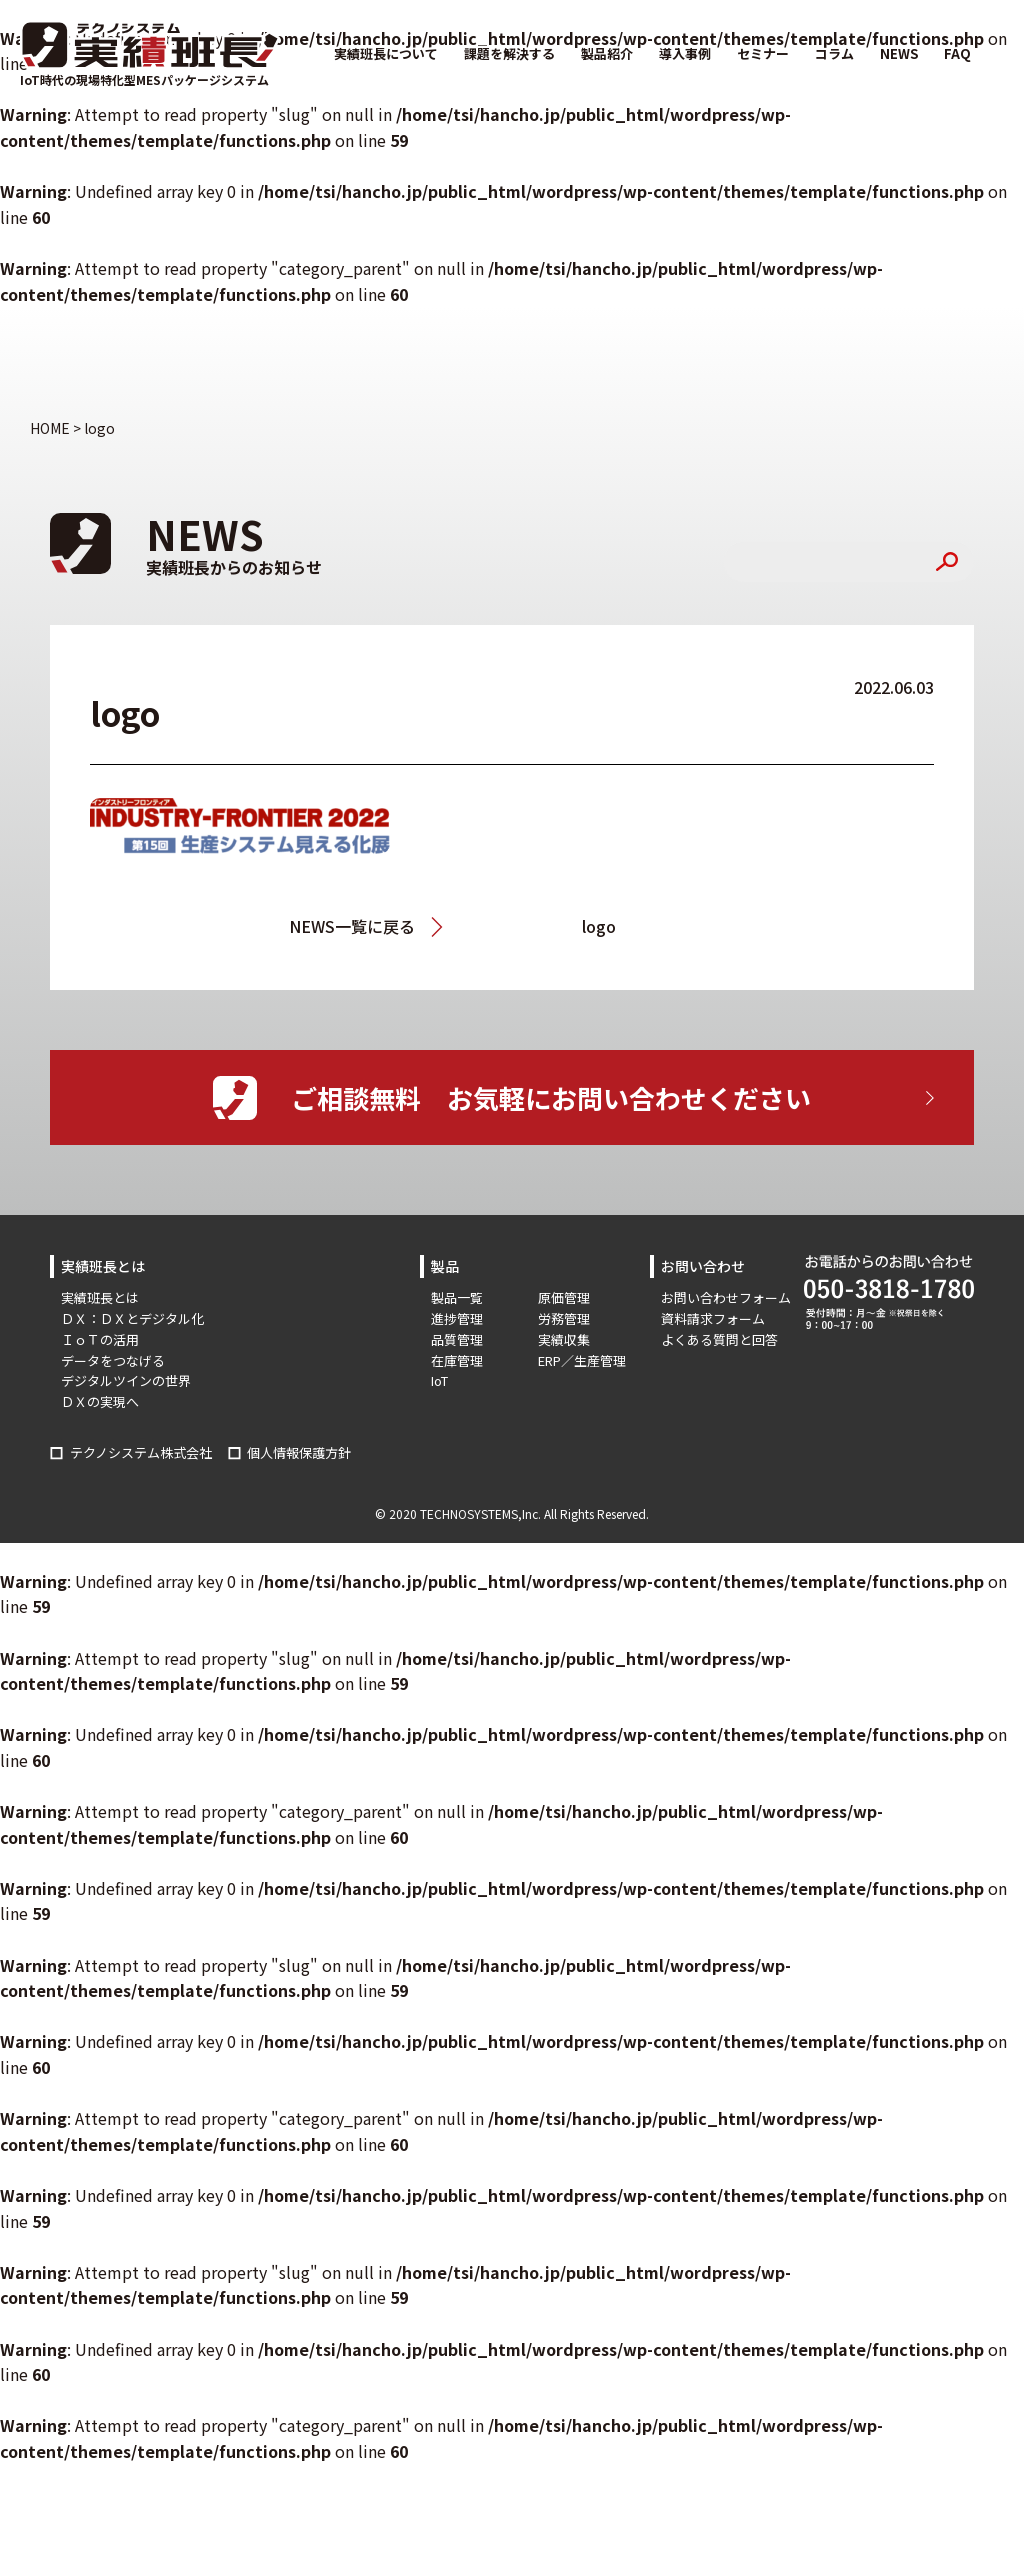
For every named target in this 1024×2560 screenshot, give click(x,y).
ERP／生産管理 (582, 1360)
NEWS (899, 53)
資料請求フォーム (713, 1318)
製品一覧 (457, 1297)
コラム (834, 53)
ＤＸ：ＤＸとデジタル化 (132, 1318)
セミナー (763, 53)
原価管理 (564, 1297)
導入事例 (685, 53)
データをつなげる (113, 1360)
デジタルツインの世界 (126, 1380)
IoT (439, 1380)
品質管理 (457, 1339)
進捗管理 (457, 1318)
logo (599, 926)
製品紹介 (607, 53)
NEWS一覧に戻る (352, 926)
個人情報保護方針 (299, 1452)
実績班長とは (100, 1297)
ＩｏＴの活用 (100, 1339)
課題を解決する (509, 53)
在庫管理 (457, 1360)
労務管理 (564, 1318)
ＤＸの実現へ (100, 1401)
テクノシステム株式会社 (141, 1452)
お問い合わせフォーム (726, 1297)
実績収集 (564, 1339)
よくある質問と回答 (719, 1339)
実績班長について (386, 53)
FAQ (957, 53)
